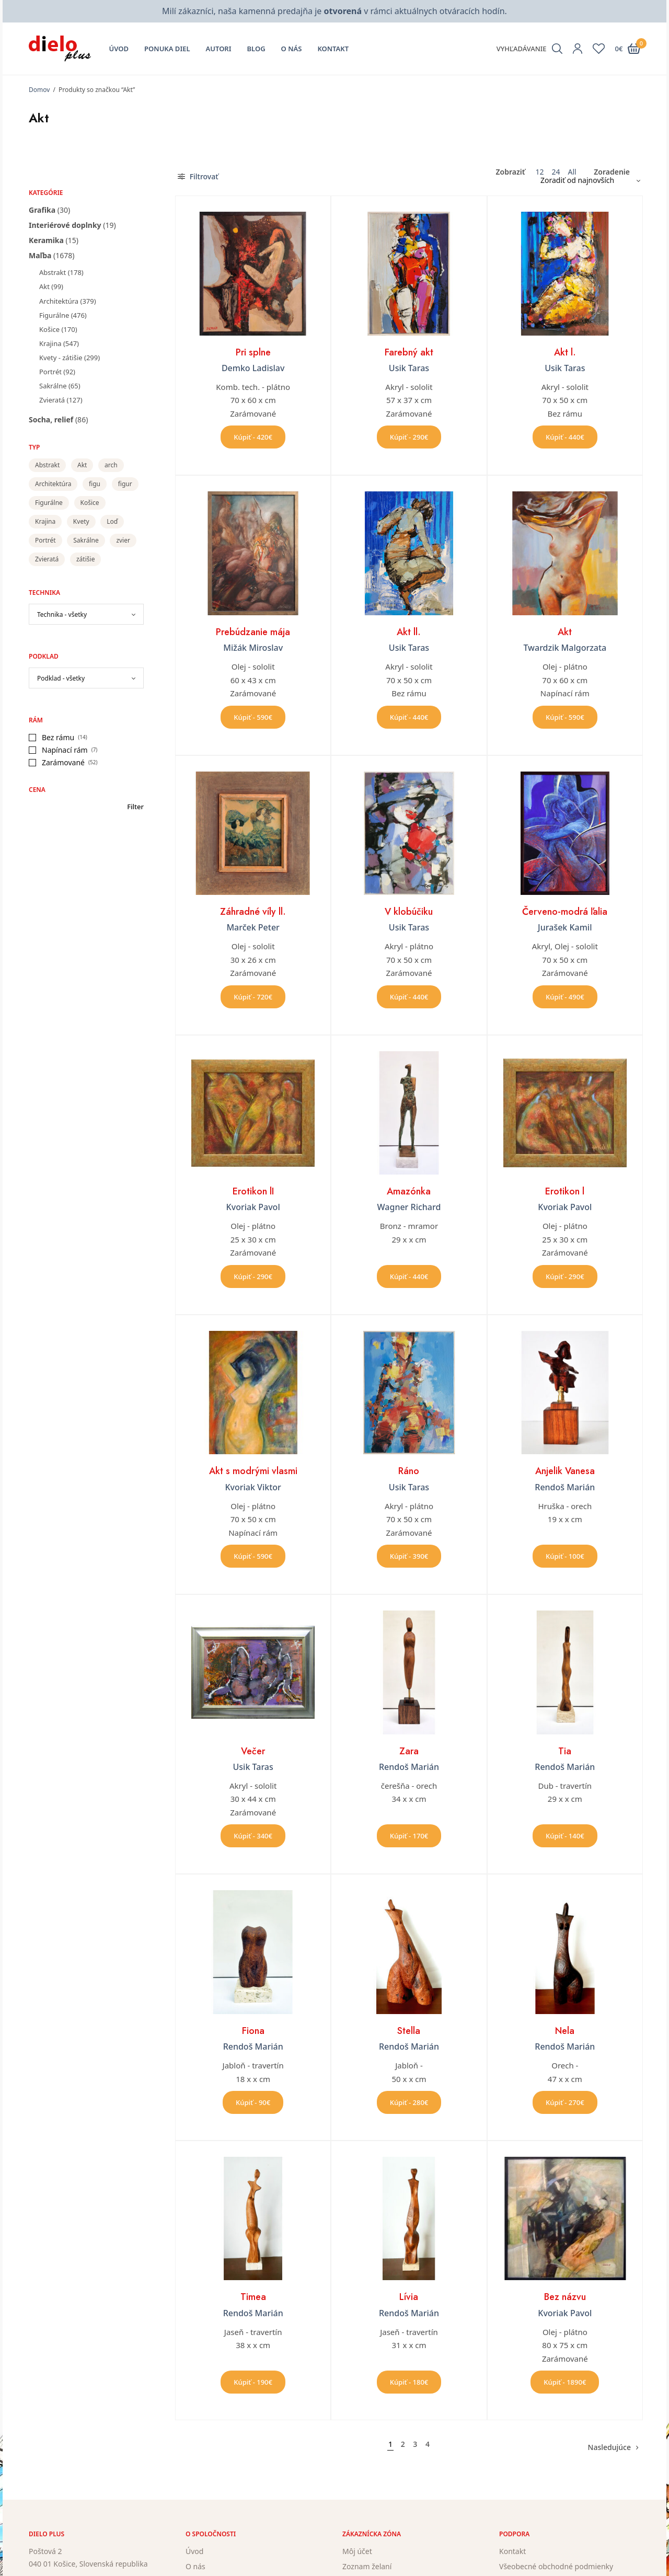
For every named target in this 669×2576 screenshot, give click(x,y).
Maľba (40, 255)
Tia (564, 1751)
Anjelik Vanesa (565, 1471)
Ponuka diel (167, 48)
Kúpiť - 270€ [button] (565, 2102)
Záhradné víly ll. (253, 911)
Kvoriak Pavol (253, 1207)
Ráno (408, 1471)
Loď (112, 521)
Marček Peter (252, 927)
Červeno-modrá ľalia (564, 911)
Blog (256, 48)
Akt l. (565, 352)
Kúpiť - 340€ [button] (253, 1836)
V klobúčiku (409, 911)
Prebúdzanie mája (253, 632)
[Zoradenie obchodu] (586, 180)
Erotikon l (564, 1191)
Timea (253, 2297)
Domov (39, 89)
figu (94, 483)
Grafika (42, 210)
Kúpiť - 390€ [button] (409, 1556)
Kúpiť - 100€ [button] (565, 1556)
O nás (291, 48)
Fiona (253, 2031)
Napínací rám (65, 750)
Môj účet (357, 2551)
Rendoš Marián (565, 1487)
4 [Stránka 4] (427, 2444)
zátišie (85, 559)
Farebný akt (409, 352)
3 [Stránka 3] (415, 2444)
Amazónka (409, 1191)
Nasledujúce (609, 2447)
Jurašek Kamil (565, 927)
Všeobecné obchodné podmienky (556, 2566)
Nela (564, 2031)
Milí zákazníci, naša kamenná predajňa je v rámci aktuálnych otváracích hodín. (334, 11)
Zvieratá (52, 400)
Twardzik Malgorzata (564, 647)
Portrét (50, 371)
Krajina (50, 343)
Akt (44, 286)
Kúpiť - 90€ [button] (253, 2102)
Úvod (119, 48)
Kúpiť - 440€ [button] (565, 437)
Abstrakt (52, 272)
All (572, 172)
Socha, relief (51, 419)
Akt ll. (409, 632)
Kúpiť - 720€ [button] (253, 997)
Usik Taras (409, 368)
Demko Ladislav (253, 368)
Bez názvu (565, 2297)
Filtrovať (198, 176)
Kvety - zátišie (61, 357)
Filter (135, 806)
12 (539, 172)
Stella (408, 2031)
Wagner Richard (409, 1207)
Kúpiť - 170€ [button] (409, 1836)
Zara (409, 1751)
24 (555, 172)
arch (111, 465)
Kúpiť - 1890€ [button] (565, 2382)
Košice (49, 329)
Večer (253, 1751)
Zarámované (63, 762)
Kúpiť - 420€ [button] (253, 437)
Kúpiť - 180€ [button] (409, 2382)
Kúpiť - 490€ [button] (565, 997)
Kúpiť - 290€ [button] (409, 437)
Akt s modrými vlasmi (253, 1471)
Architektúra (58, 301)
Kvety (81, 521)
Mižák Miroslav (253, 647)
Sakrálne (53, 385)
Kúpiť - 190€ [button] (253, 2382)
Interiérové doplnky (65, 225)
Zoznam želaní (366, 2566)
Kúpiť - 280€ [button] (409, 2102)
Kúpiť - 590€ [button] (253, 717)
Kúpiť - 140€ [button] (565, 1836)
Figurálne (54, 315)
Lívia (408, 2297)
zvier (123, 540)
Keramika (46, 240)
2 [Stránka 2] (403, 2444)
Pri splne (253, 352)
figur (125, 483)
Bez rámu (58, 737)
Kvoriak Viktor (253, 1487)
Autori (219, 48)
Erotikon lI (253, 1191)
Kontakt (333, 48)
